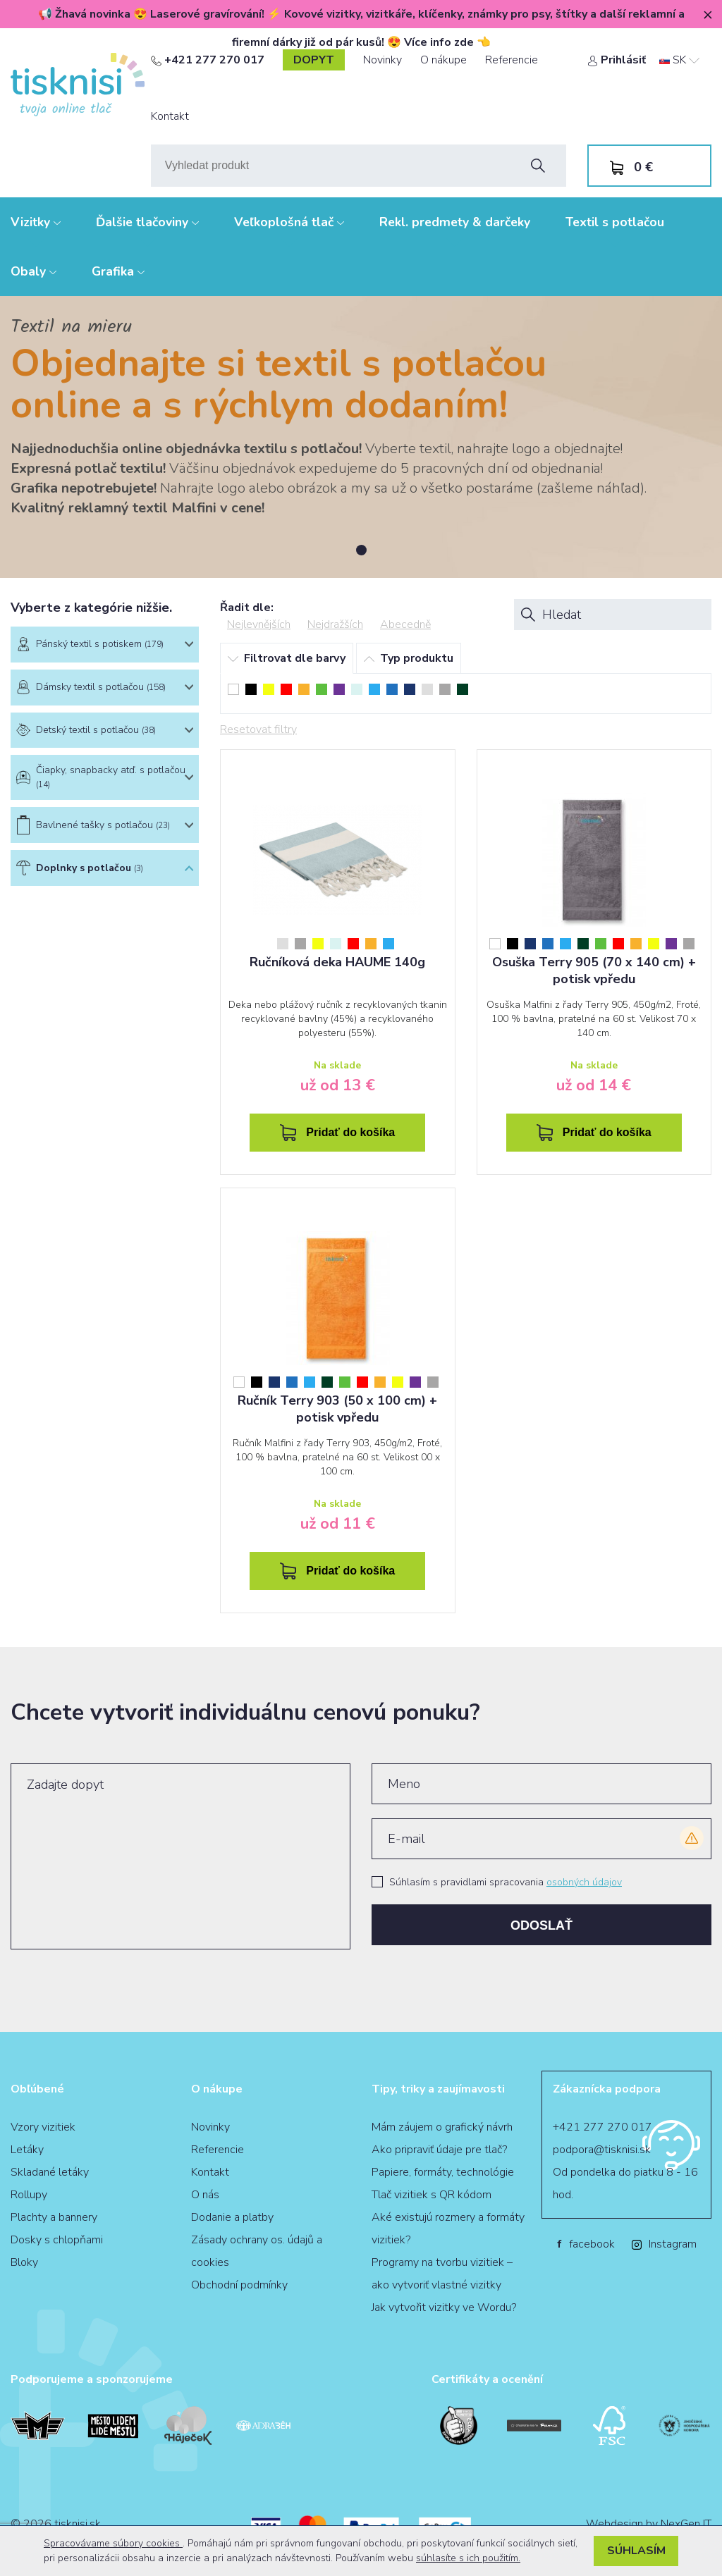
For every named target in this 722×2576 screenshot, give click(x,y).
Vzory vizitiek (43, 2127)
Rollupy (29, 2194)
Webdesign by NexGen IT (648, 2524)
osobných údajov (584, 1882)
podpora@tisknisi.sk (602, 2149)
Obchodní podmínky (239, 2285)
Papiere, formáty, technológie (443, 2172)
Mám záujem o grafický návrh (442, 2127)
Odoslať (541, 1925)
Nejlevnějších (258, 624)
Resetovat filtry (258, 729)
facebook (586, 2244)
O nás (205, 2194)
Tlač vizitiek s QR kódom (431, 2194)
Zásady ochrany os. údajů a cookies (256, 2251)
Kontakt (170, 116)
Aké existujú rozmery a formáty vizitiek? (448, 2229)
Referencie (511, 60)
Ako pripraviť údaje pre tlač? (439, 2149)
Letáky (27, 2149)
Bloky (24, 2262)
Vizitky (36, 222)
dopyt (313, 60)
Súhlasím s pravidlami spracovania (505, 1882)
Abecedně (405, 624)
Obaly (33, 271)
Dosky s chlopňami (57, 2240)
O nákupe (443, 60)
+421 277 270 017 (207, 60)
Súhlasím (636, 2550)
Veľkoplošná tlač (289, 222)
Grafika (118, 271)
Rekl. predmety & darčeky (454, 222)
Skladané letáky (50, 2172)
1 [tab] (361, 550)
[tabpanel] (361, 437)
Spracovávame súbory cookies (113, 2543)
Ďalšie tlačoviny (147, 222)
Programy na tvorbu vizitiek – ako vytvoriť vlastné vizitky (442, 2274)
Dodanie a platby (232, 2217)
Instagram (664, 2244)
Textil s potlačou (614, 222)
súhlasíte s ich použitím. (468, 2558)
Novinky (382, 60)
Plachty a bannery (54, 2217)
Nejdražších (335, 624)
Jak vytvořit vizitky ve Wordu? (444, 2307)
